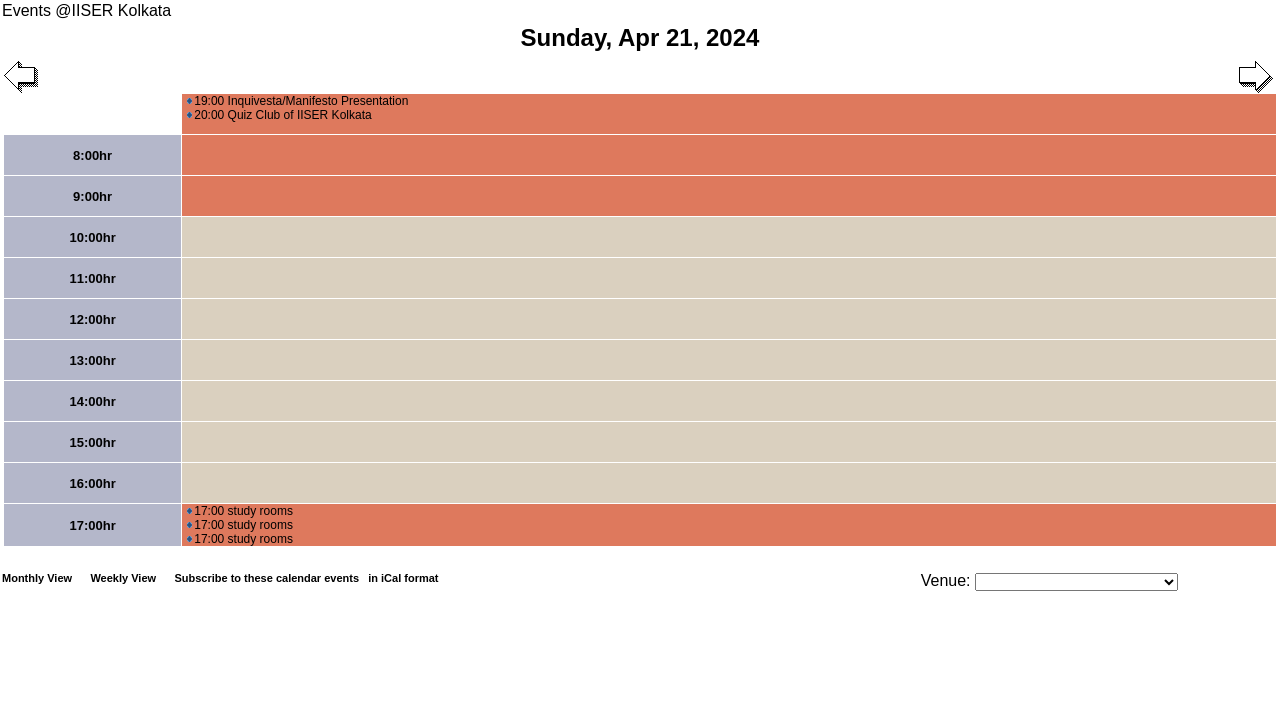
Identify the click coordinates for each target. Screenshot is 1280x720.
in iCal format (403, 578)
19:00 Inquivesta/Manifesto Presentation (297, 101)
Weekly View (123, 578)
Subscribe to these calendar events (307, 578)
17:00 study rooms (240, 511)
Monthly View (37, 578)
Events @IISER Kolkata (86, 10)
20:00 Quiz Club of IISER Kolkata (279, 115)
